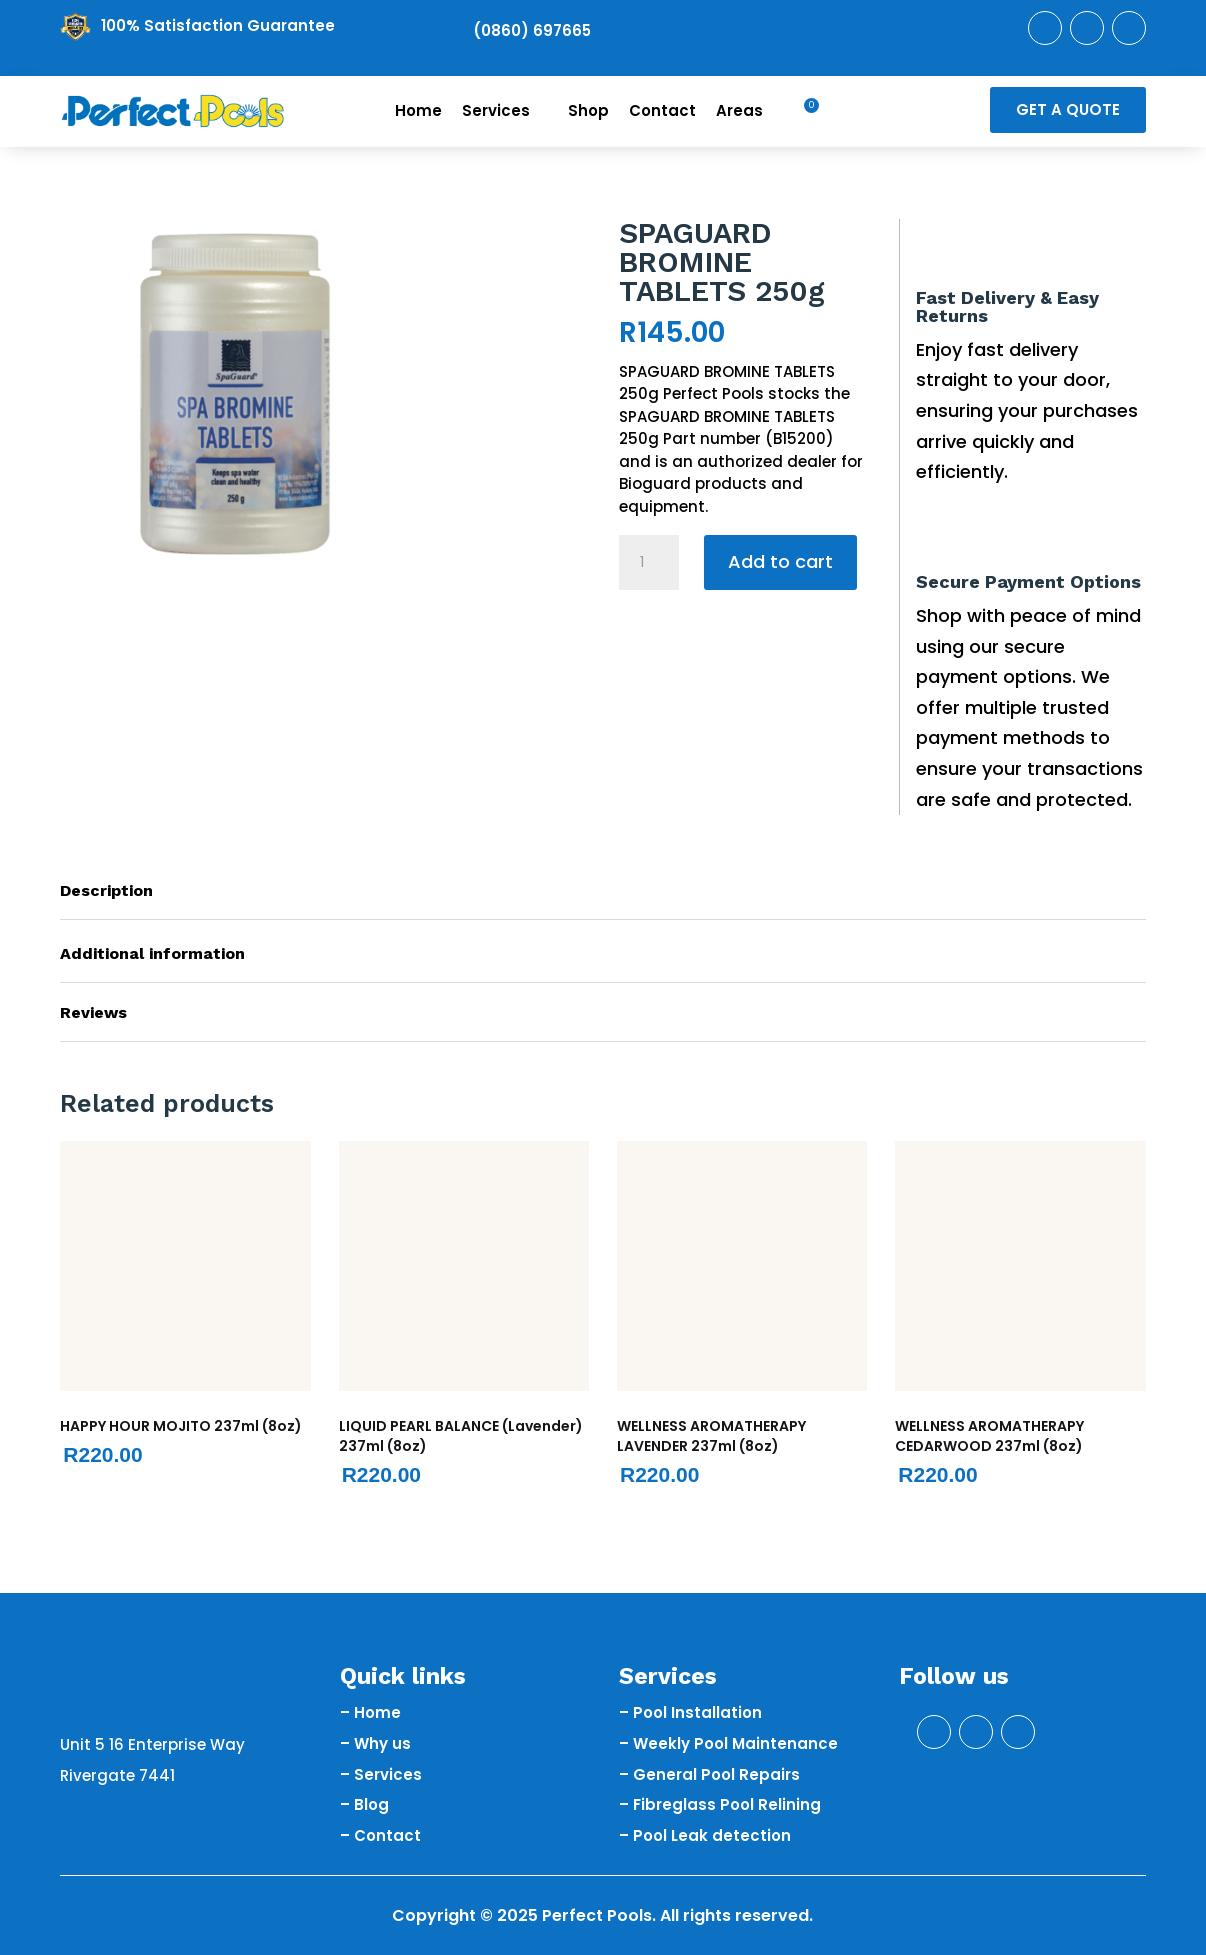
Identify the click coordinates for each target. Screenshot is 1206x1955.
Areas (748, 110)
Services (505, 110)
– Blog (364, 1804)
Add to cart (780, 561)
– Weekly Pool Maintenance (728, 1743)
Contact (662, 110)
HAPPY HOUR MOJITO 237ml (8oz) (181, 1426)
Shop (588, 110)
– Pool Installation (690, 1712)
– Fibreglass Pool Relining (720, 1804)
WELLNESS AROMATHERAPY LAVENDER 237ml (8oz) (711, 1436)
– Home (370, 1712)
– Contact (380, 1835)
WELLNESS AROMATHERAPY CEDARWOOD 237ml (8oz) (989, 1436)
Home (418, 110)
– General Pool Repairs (709, 1774)
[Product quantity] (649, 563)
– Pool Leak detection (705, 1835)
